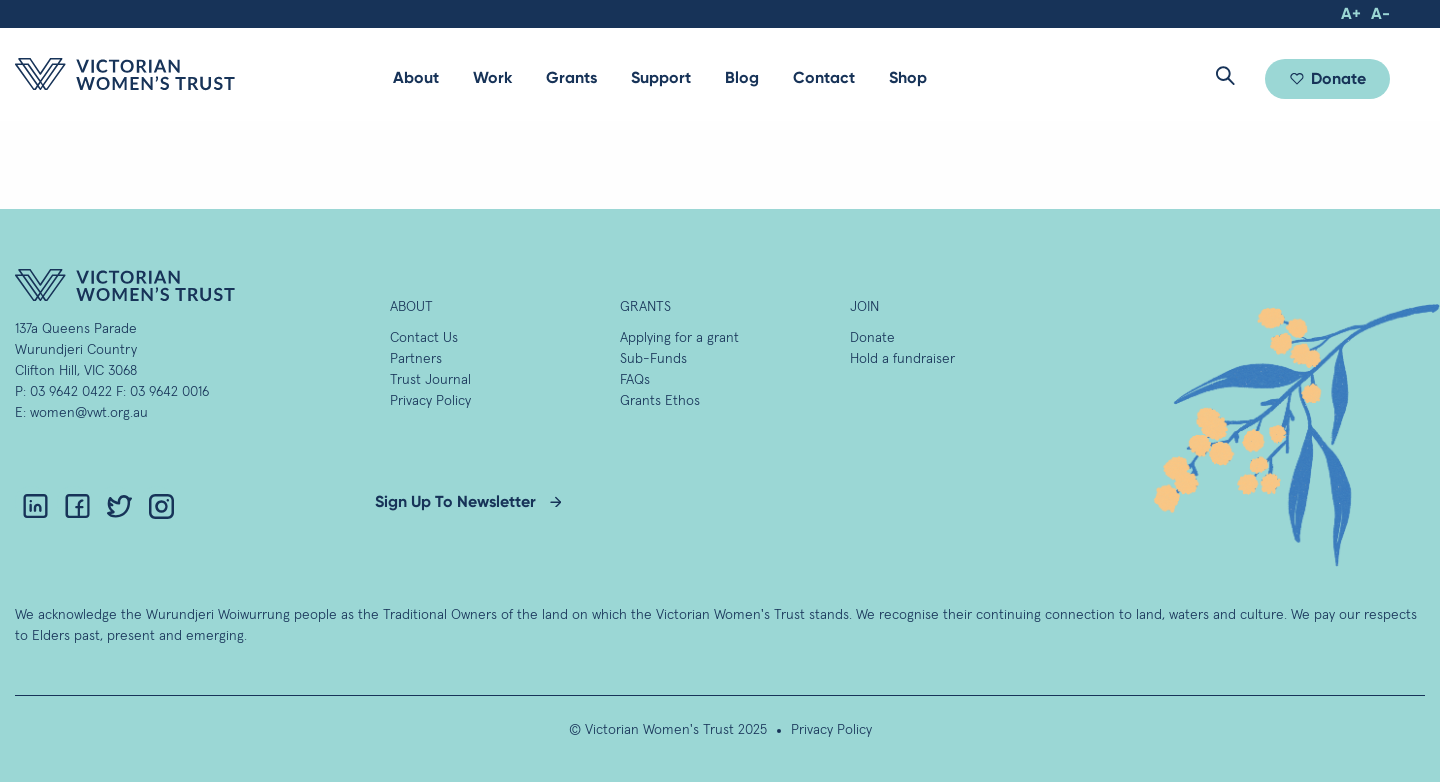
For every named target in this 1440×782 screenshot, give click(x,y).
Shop (908, 77)
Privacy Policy (430, 401)
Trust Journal (430, 380)
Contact (824, 77)
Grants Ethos (660, 401)
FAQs (635, 380)
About (416, 77)
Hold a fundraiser (902, 359)
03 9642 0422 (71, 392)
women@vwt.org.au (89, 413)
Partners (416, 359)
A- (1380, 13)
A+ (1351, 13)
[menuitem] (416, 78)
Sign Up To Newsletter (455, 501)
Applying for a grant (679, 338)
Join (864, 307)
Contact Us (424, 338)
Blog (742, 77)
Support (661, 77)
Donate (1338, 78)
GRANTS (645, 307)
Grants (571, 77)
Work (492, 77)
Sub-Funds (653, 359)
